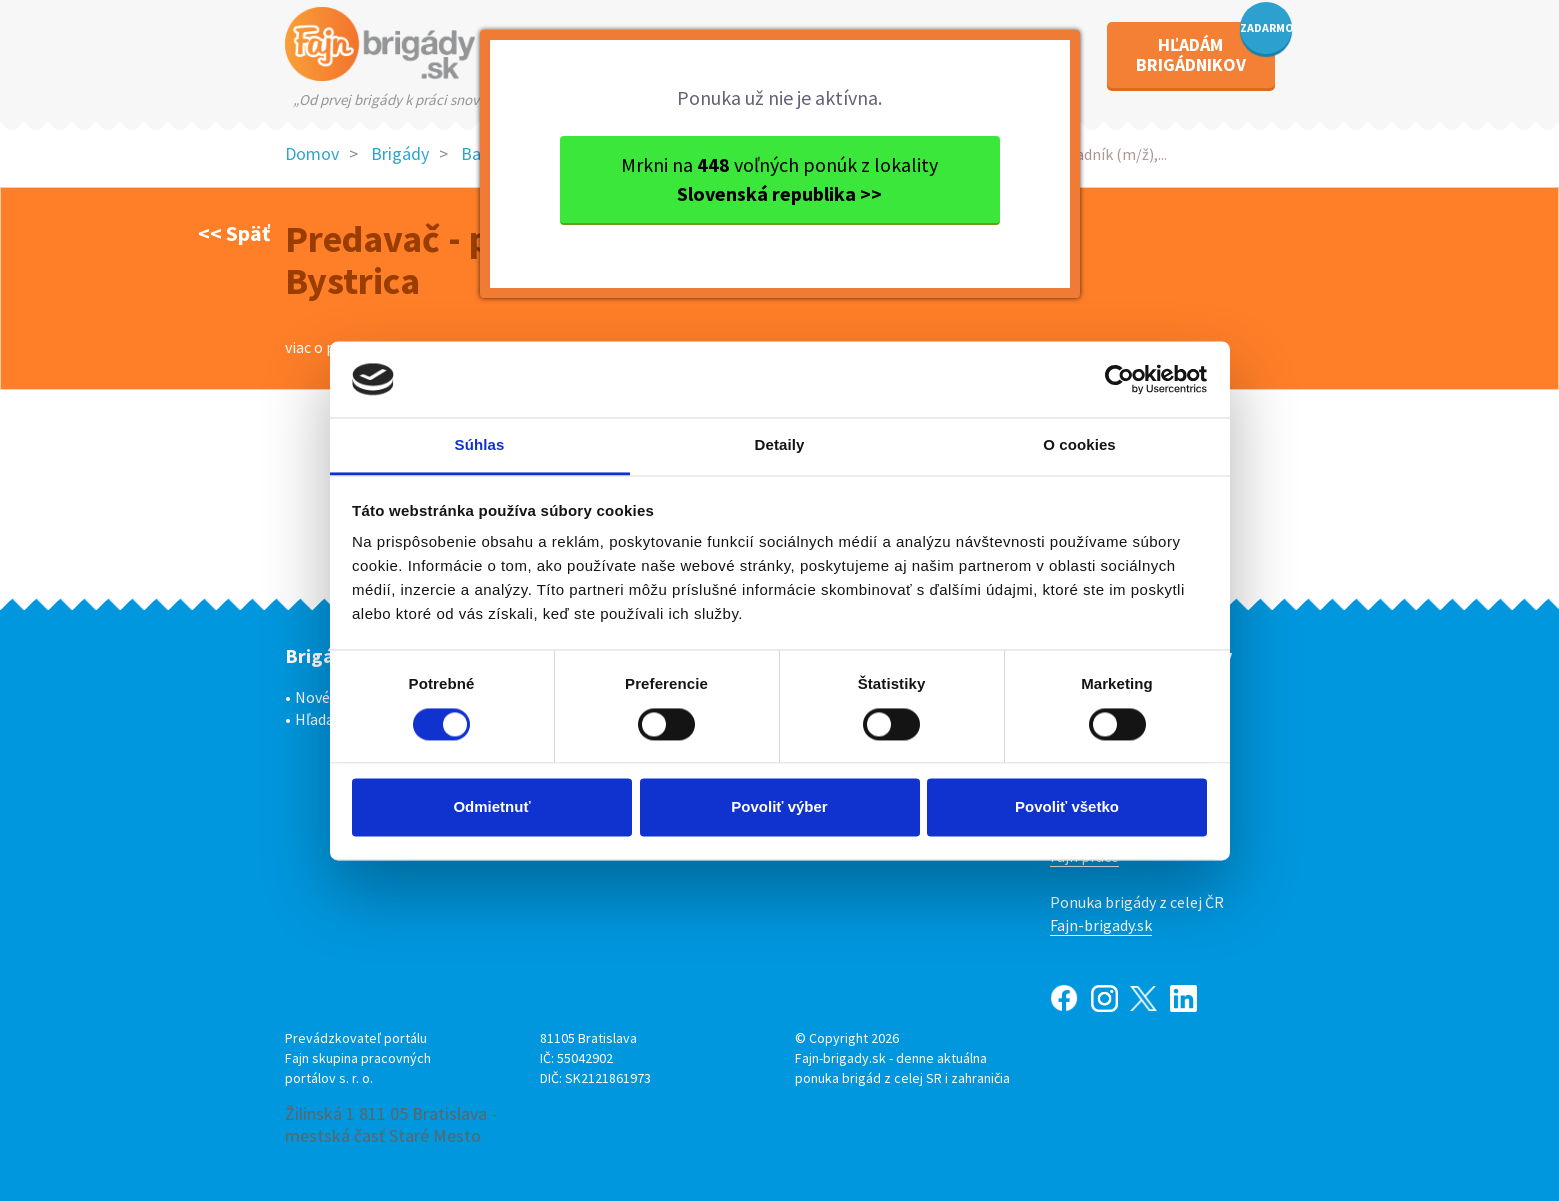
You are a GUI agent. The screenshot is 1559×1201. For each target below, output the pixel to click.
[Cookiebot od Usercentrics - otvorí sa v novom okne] (1119, 379)
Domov (312, 153)
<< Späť (234, 233)
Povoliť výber (779, 807)
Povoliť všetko (1067, 807)
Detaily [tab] (780, 445)
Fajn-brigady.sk (1101, 925)
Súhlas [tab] (480, 445)
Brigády (400, 153)
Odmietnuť (491, 807)
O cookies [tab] (1079, 445)
